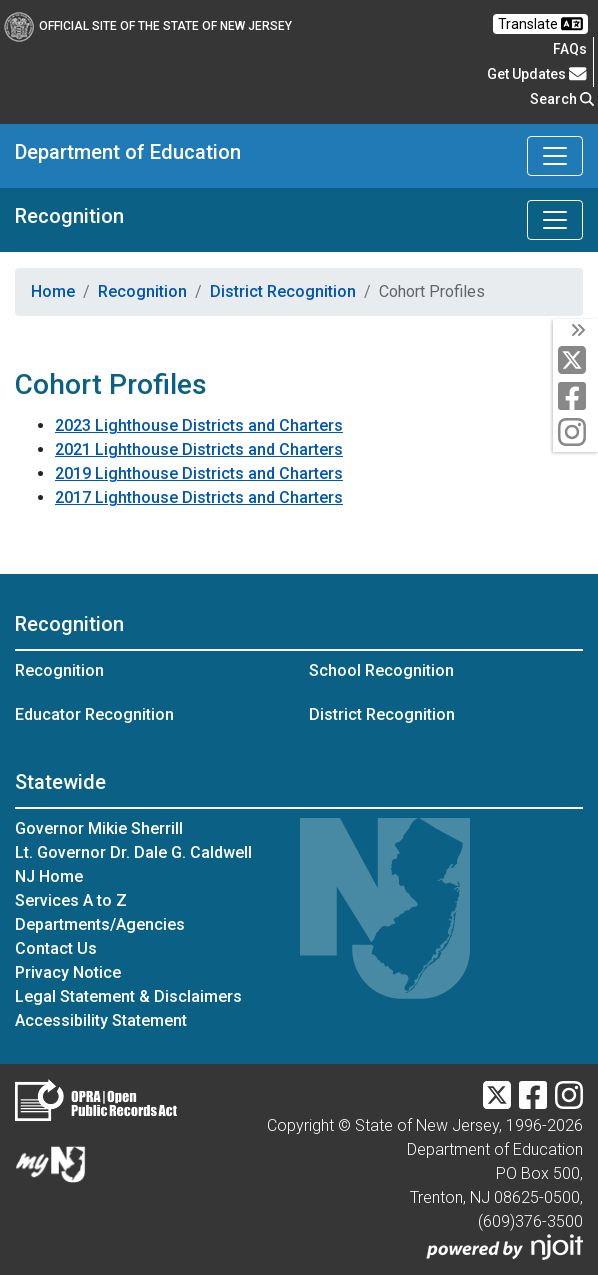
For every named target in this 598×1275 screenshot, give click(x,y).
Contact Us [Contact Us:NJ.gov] (56, 948)
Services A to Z (71, 900)
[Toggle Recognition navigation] (555, 220)
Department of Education (128, 152)
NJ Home (49, 876)
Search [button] (562, 99)
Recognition (69, 216)
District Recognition (283, 291)
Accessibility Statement (101, 1020)
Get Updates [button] (537, 74)
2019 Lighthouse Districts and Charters (199, 473)
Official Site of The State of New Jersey (148, 26)
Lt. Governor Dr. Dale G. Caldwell (133, 852)
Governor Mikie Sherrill (99, 828)
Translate (540, 24)
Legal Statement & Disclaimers (128, 996)
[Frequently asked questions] (570, 49)
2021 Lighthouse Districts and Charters (199, 449)
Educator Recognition (94, 714)
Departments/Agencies (100, 924)
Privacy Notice (68, 972)
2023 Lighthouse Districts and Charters (199, 425)
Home (53, 291)
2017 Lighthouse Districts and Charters (199, 497)
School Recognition (381, 670)
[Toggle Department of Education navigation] (555, 156)
